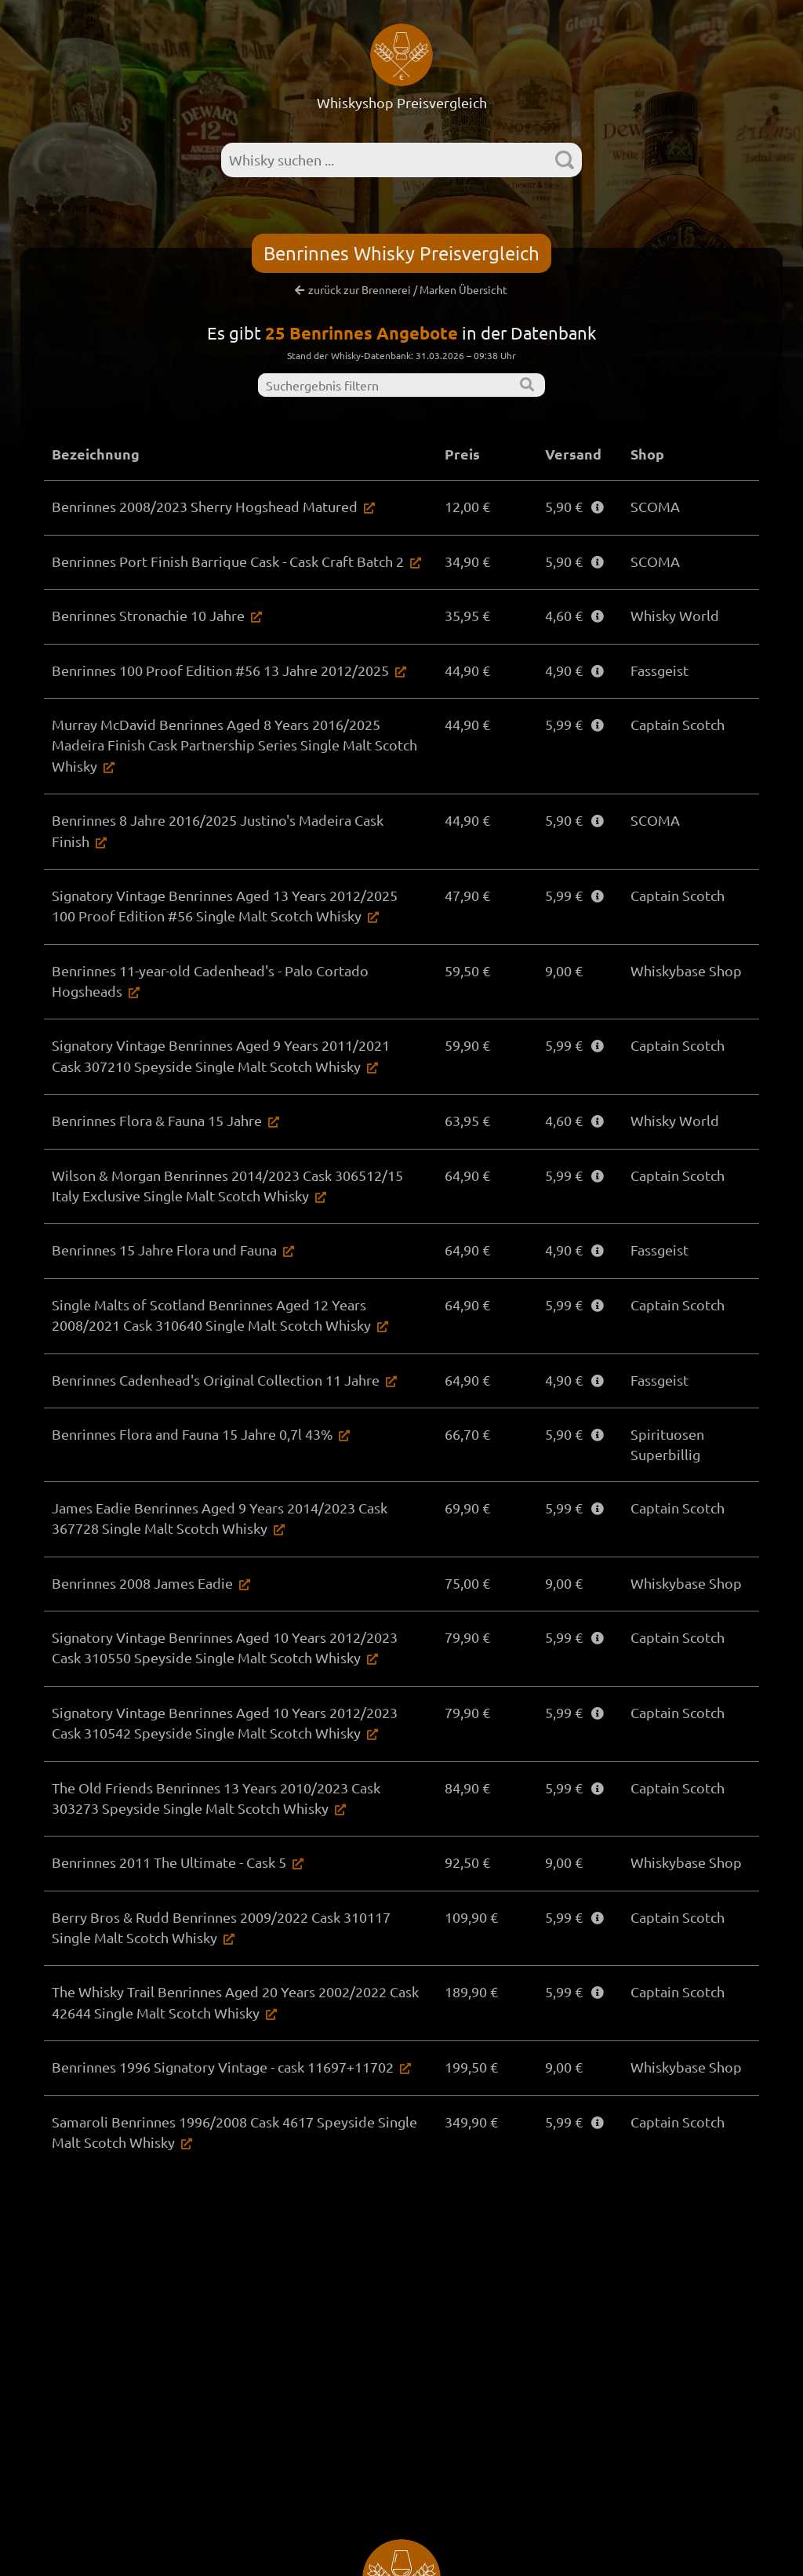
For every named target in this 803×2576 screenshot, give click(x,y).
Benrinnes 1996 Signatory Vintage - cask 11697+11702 (223, 2066)
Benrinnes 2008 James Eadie (142, 1583)
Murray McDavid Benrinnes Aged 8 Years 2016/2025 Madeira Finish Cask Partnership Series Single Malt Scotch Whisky (234, 745)
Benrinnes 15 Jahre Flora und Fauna (164, 1249)
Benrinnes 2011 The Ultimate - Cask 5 (169, 1862)
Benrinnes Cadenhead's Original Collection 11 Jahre (216, 1380)
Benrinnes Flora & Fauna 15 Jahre (157, 1120)
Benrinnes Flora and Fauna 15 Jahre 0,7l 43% (192, 1434)
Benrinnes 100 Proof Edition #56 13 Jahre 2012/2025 (220, 670)
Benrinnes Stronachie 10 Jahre (148, 615)
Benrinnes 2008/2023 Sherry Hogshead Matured (205, 506)
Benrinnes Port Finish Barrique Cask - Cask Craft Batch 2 (228, 561)
